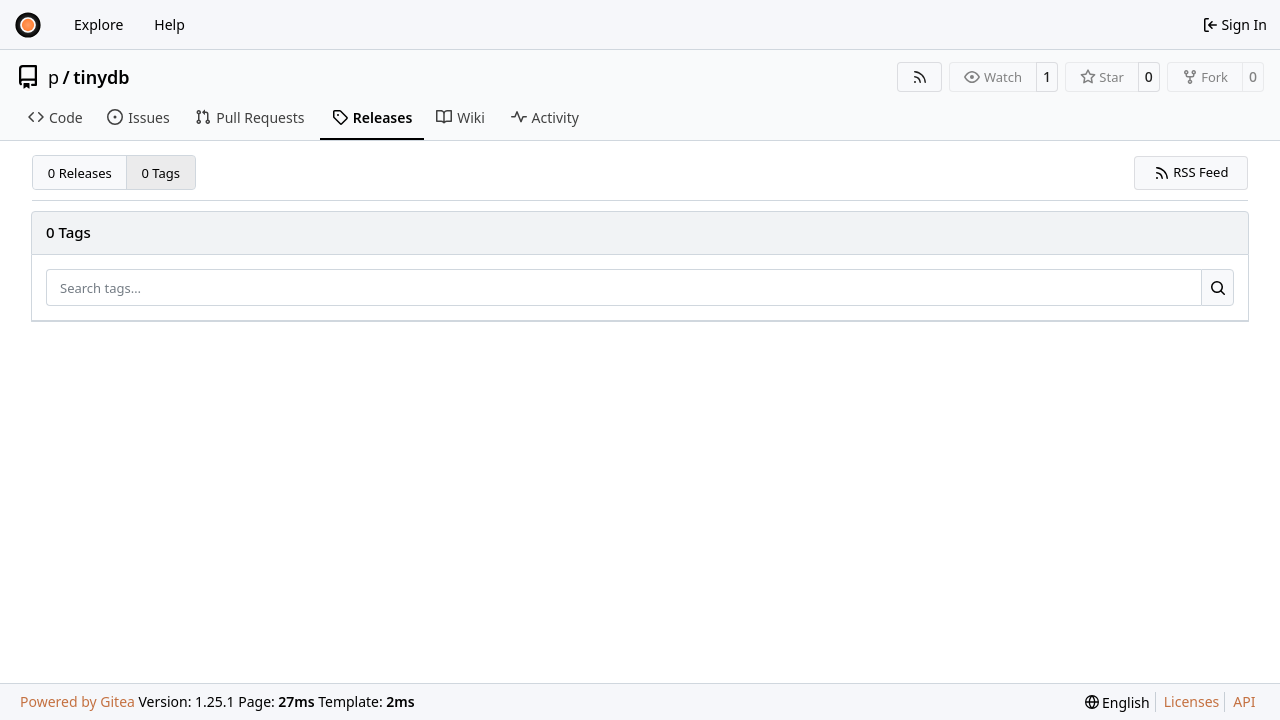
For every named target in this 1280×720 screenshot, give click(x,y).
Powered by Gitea (77, 701)
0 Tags (161, 173)
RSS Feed (1191, 172)
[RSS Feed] (920, 77)
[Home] (28, 25)
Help (169, 24)
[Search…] (1217, 288)
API (1244, 701)
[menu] (1117, 702)
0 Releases (80, 173)
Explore (98, 24)
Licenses (1192, 701)
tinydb (101, 77)
